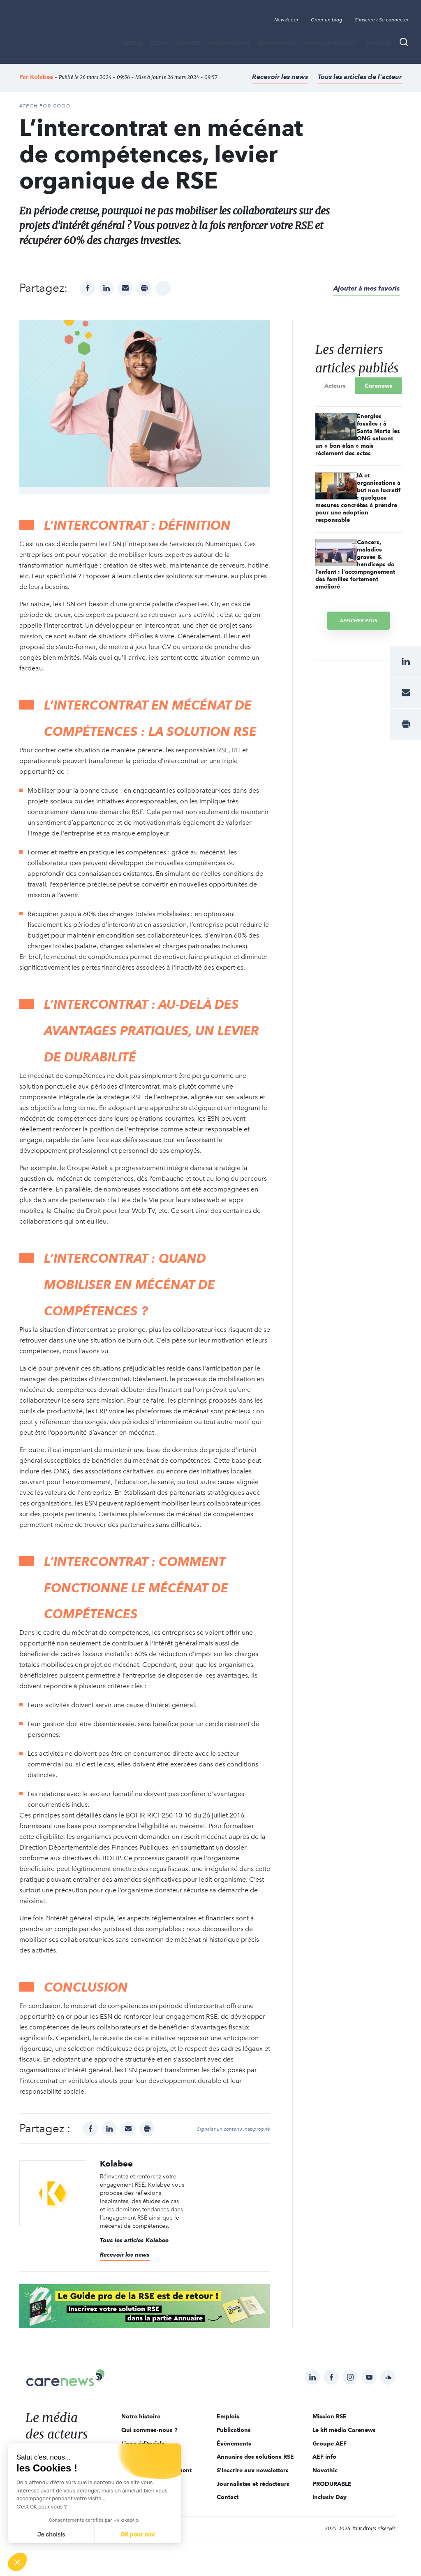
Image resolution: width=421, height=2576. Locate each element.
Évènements (277, 43)
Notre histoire (140, 2416)
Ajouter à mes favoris (366, 288)
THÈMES (188, 43)
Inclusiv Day (329, 2497)
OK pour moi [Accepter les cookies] (138, 2534)
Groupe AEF (329, 2443)
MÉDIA (132, 43)
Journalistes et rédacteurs (253, 2484)
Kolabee (41, 77)
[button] (17, 2562)
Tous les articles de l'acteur (360, 77)
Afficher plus (358, 620)
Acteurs (335, 385)
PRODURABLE (332, 2484)
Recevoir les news (280, 77)
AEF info (324, 2456)
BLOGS (159, 43)
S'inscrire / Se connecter (382, 20)
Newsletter (286, 20)
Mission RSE (329, 2416)
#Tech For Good (44, 105)
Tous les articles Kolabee (134, 2240)
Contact (227, 2497)
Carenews (379, 385)
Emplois (377, 43)
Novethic (325, 2470)
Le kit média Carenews (344, 2430)
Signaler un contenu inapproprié (233, 2129)
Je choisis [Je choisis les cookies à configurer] (51, 2534)
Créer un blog (326, 20)
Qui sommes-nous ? (149, 2430)
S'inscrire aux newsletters (253, 2470)
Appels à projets (330, 43)
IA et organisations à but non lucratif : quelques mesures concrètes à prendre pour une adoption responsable (357, 497)
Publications (229, 43)
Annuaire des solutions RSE (255, 2456)
